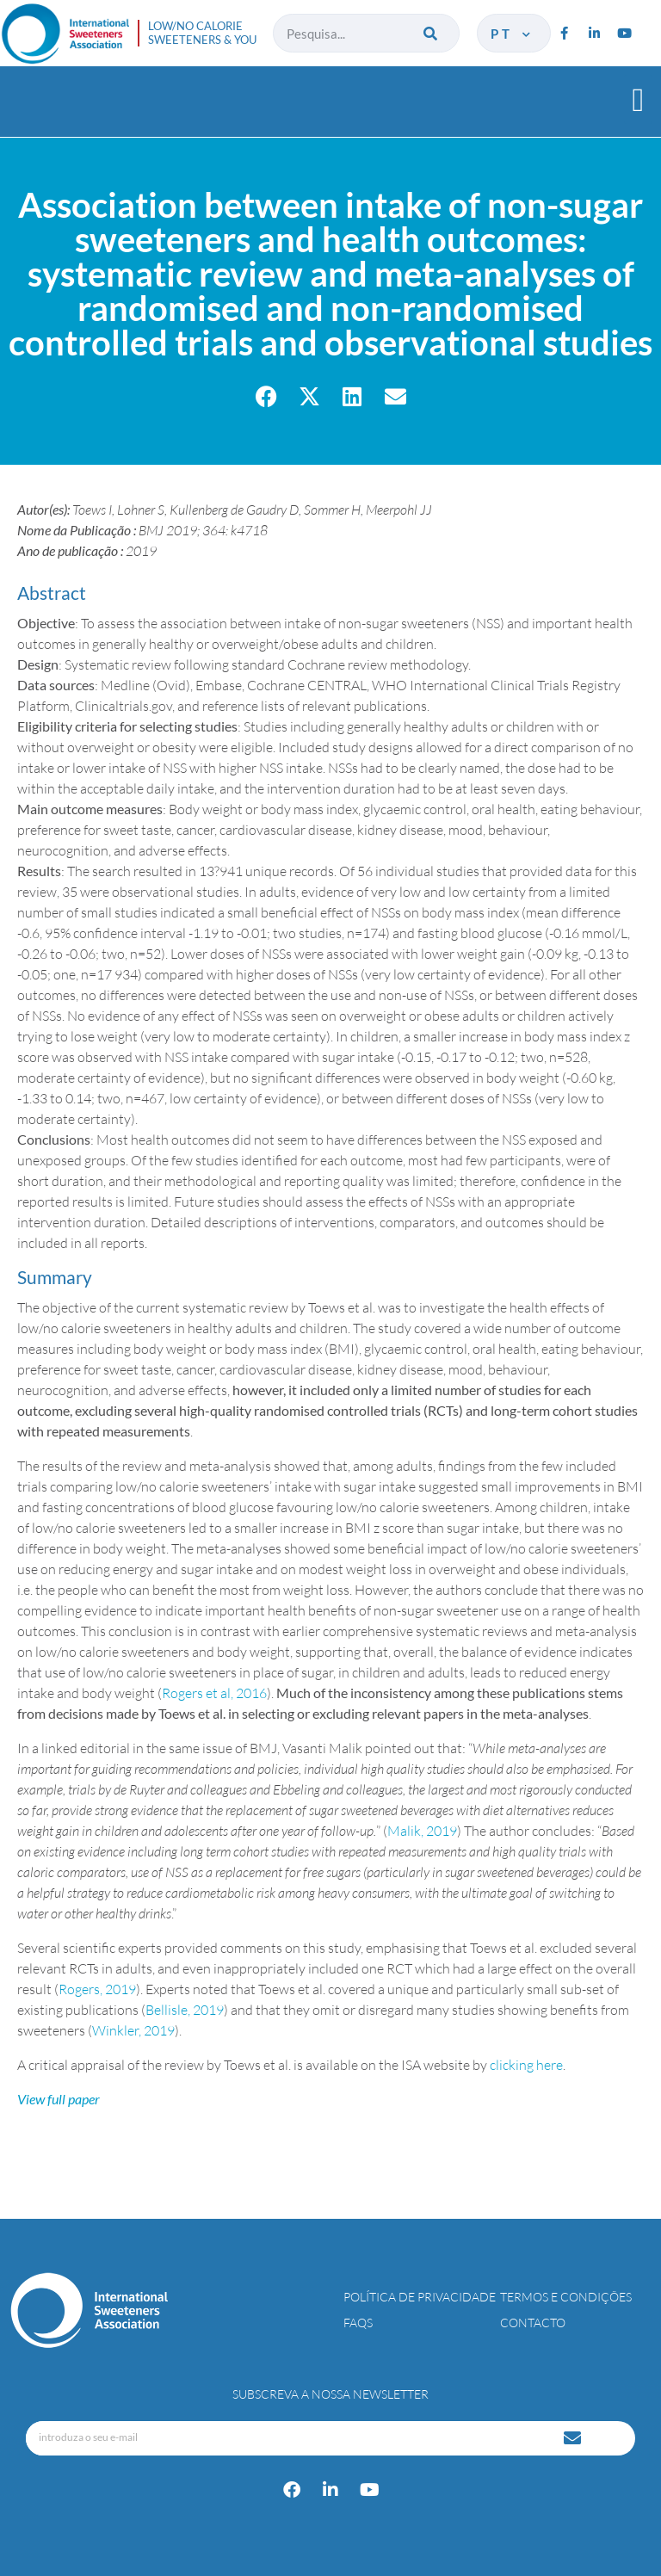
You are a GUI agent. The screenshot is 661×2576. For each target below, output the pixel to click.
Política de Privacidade (419, 2296)
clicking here (526, 2064)
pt (512, 33)
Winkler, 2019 (133, 2030)
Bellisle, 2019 (184, 2009)
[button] (638, 99)
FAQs (358, 2322)
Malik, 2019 (422, 1830)
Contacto (532, 2322)
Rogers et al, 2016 (214, 1693)
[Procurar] (432, 33)
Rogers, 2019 (97, 1989)
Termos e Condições (566, 2296)
